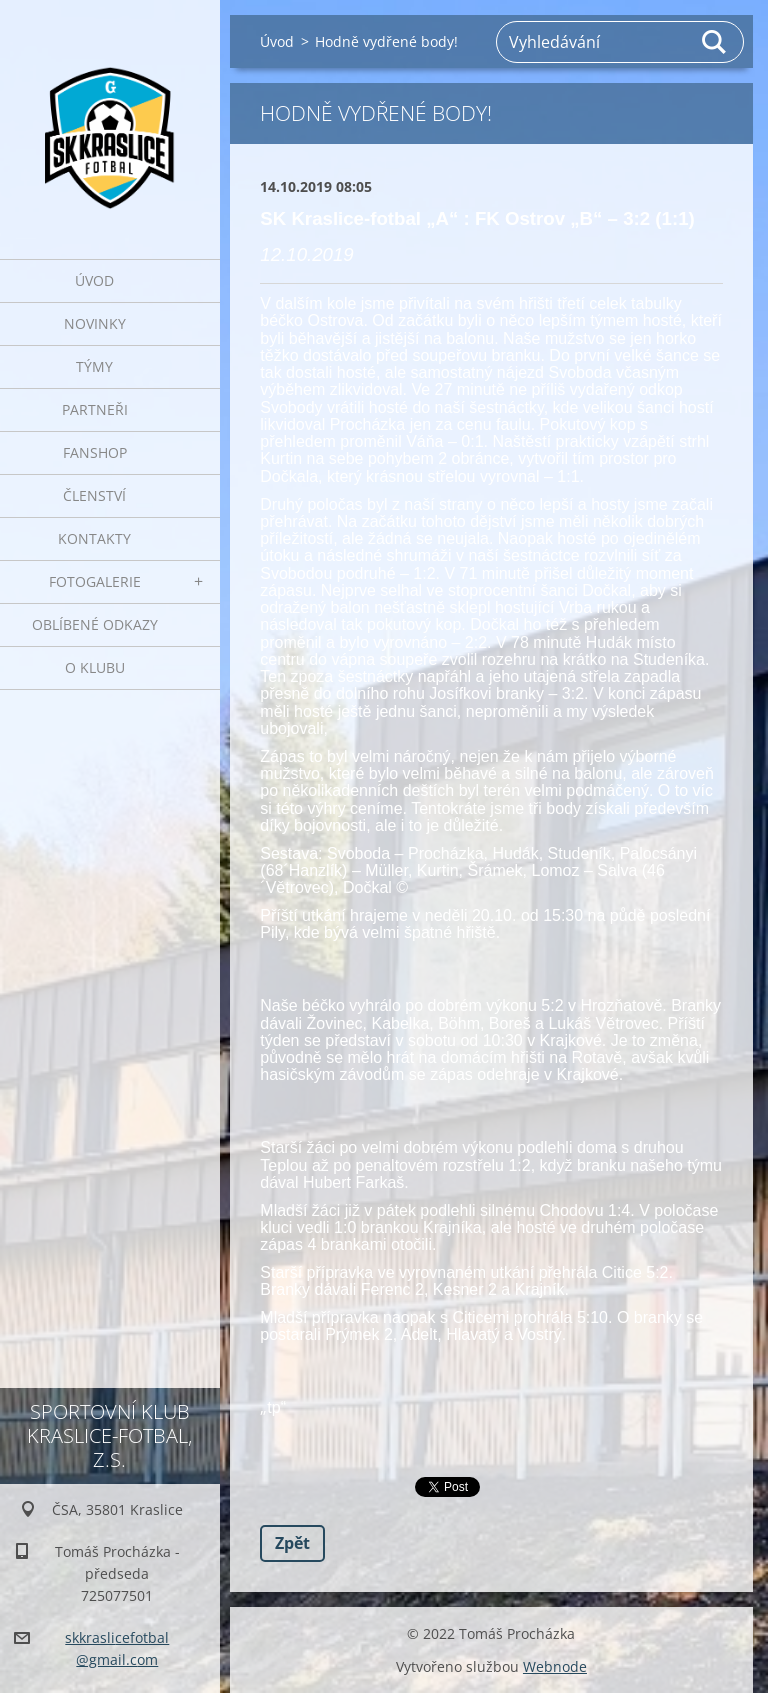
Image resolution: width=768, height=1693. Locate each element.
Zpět (292, 1543)
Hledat (715, 42)
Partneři (95, 409)
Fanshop (95, 452)
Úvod (94, 280)
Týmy (94, 366)
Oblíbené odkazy (95, 624)
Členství (94, 495)
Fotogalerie (95, 581)
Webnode (555, 1666)
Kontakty (94, 538)
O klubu (95, 667)
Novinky (95, 323)
